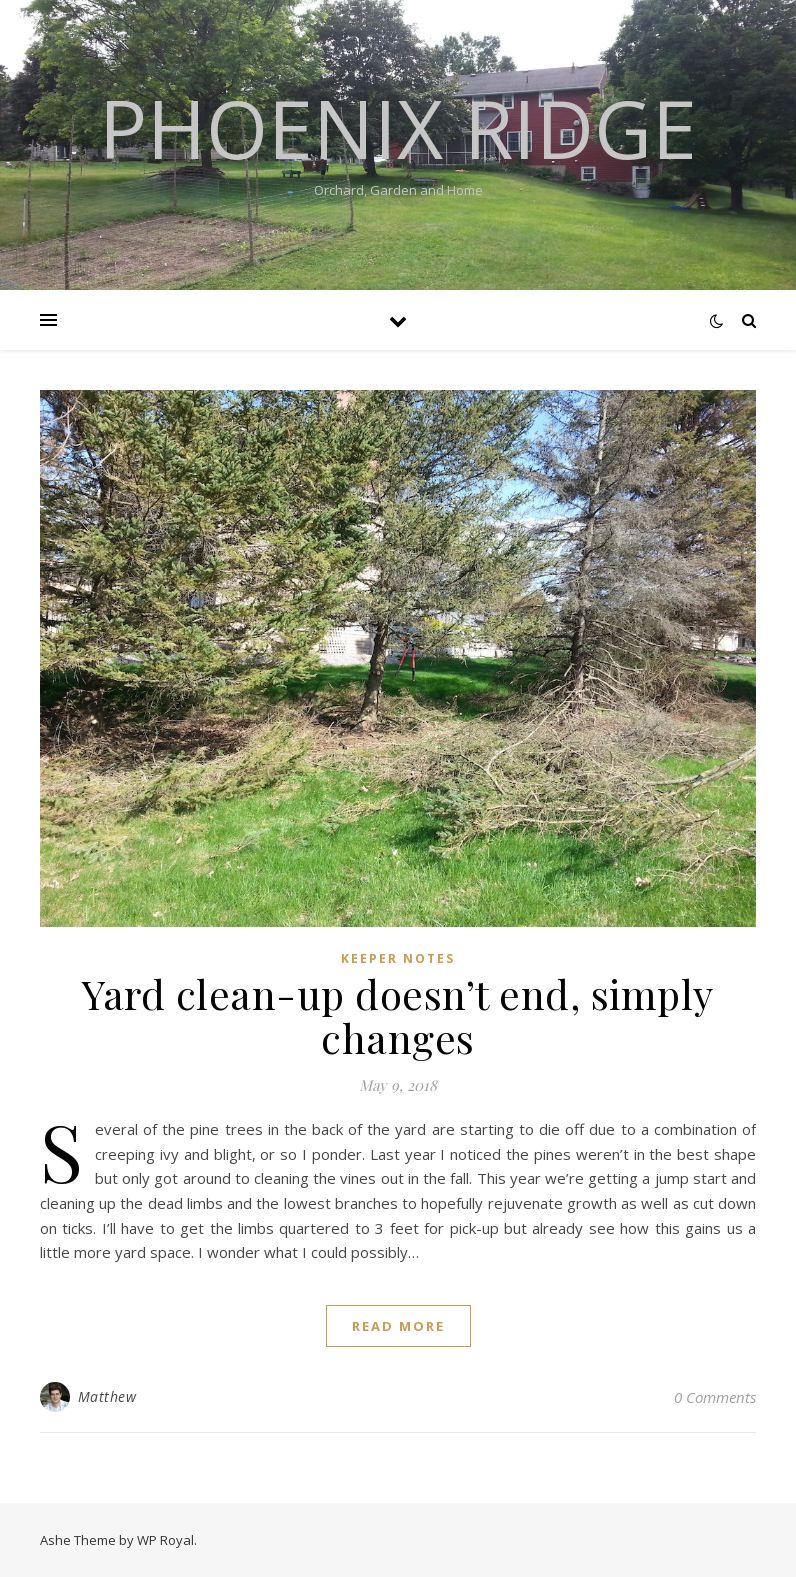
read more (398, 1326)
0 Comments (715, 1397)
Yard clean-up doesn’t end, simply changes (398, 1015)
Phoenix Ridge (398, 128)
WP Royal (165, 1540)
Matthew (107, 1396)
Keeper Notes (398, 958)
